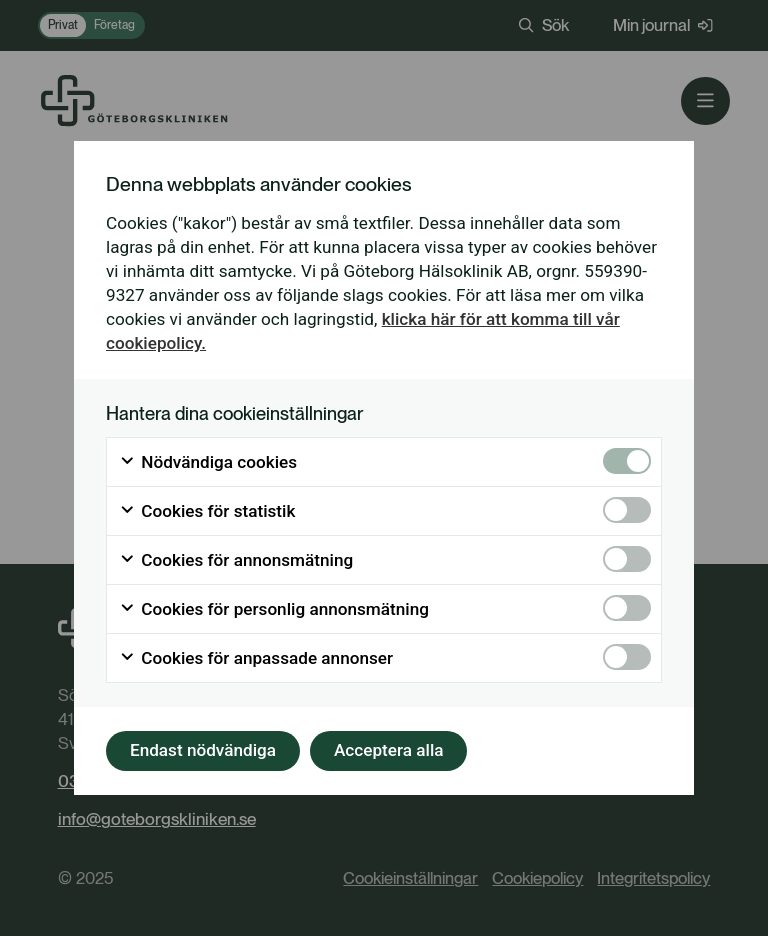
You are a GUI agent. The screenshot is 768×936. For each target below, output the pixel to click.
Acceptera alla (389, 750)
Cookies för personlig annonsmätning (274, 609)
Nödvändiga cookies (208, 462)
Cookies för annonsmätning (236, 560)
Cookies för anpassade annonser (256, 658)
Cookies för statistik (207, 511)
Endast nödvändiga (203, 750)
